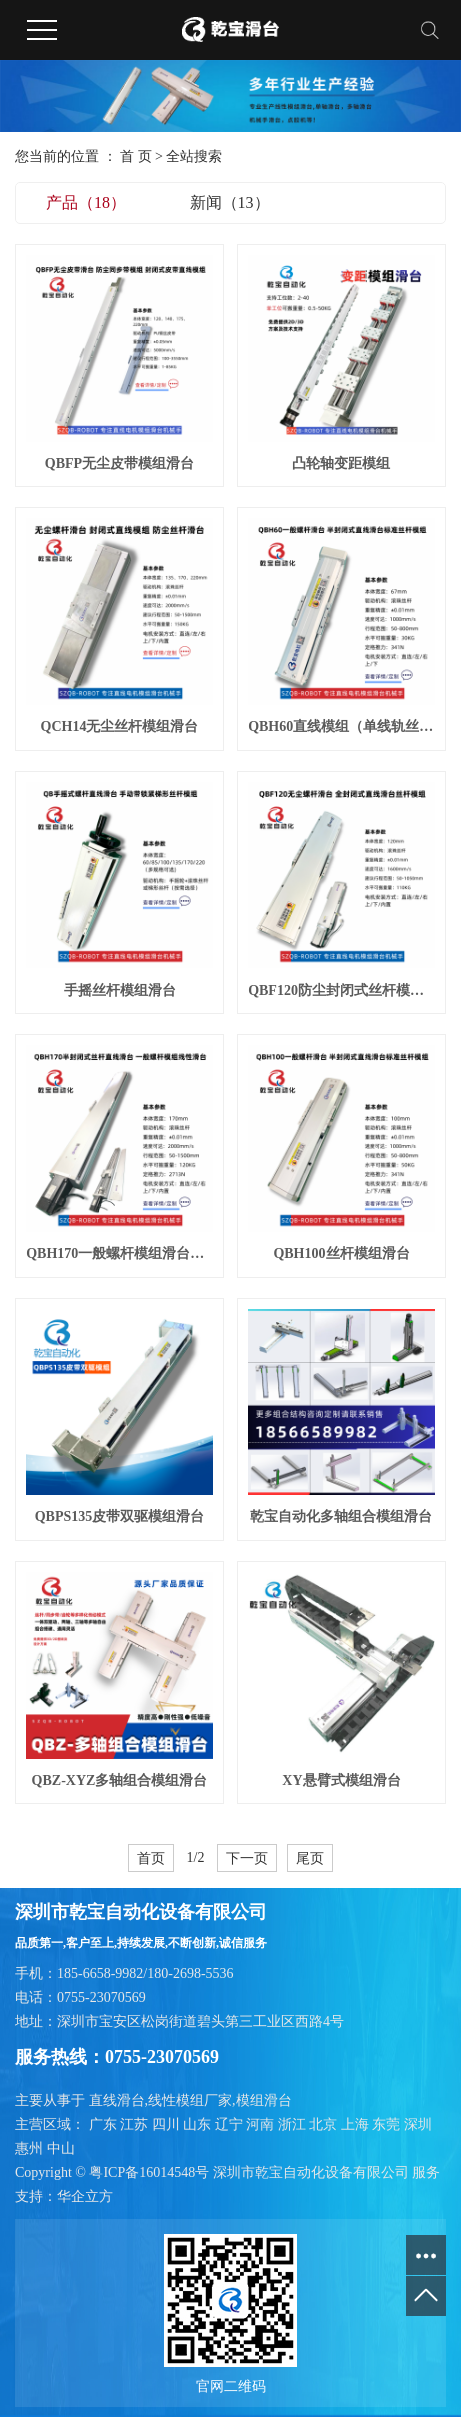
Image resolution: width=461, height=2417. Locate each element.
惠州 (31, 2148)
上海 (357, 2124)
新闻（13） (230, 202)
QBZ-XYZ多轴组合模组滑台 (120, 1780)
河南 (262, 2124)
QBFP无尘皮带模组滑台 (119, 463)
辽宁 (231, 2124)
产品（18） (86, 202)
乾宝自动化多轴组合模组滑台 (341, 1516)
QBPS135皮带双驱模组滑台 (120, 1516)
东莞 (388, 2124)
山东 (199, 2124)
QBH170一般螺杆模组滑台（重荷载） (119, 1253)
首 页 (136, 156)
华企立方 (85, 2196)
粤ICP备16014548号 (149, 2172)
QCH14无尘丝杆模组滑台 (120, 726)
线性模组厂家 (190, 2100)
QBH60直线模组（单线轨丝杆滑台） (341, 726)
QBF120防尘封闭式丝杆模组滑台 (341, 990)
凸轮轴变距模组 (341, 463)
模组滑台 (264, 2100)
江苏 (136, 2124)
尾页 (310, 1858)
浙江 (294, 2124)
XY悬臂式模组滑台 (341, 1780)
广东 (105, 2124)
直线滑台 (117, 2100)
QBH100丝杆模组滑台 (341, 1253)
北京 (325, 2124)
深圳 (418, 2124)
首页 (151, 1858)
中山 (61, 2148)
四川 (168, 2124)
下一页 (247, 1858)
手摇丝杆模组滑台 (120, 990)
